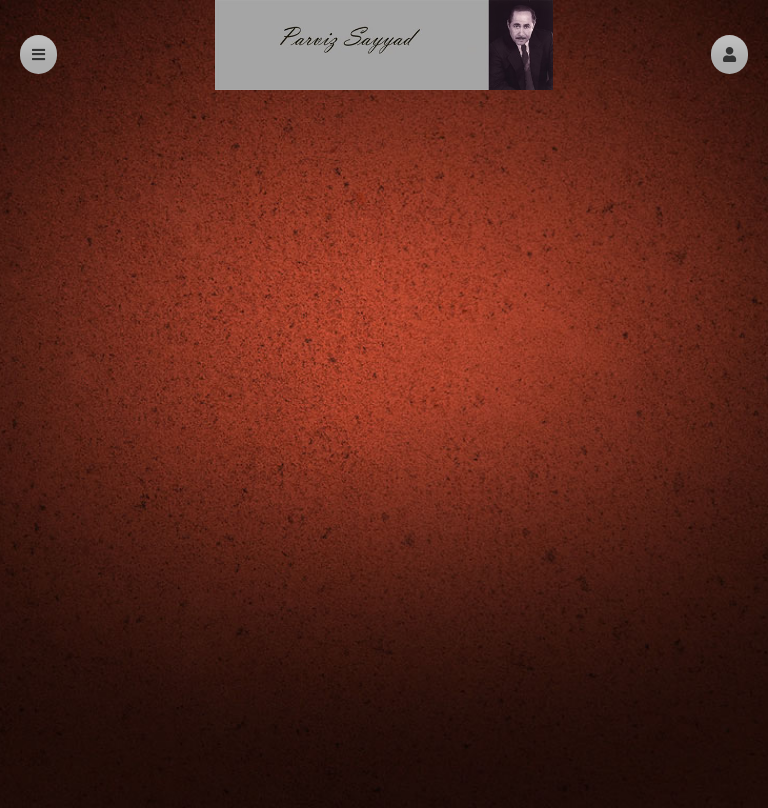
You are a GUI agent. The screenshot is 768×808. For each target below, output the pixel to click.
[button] (729, 54)
